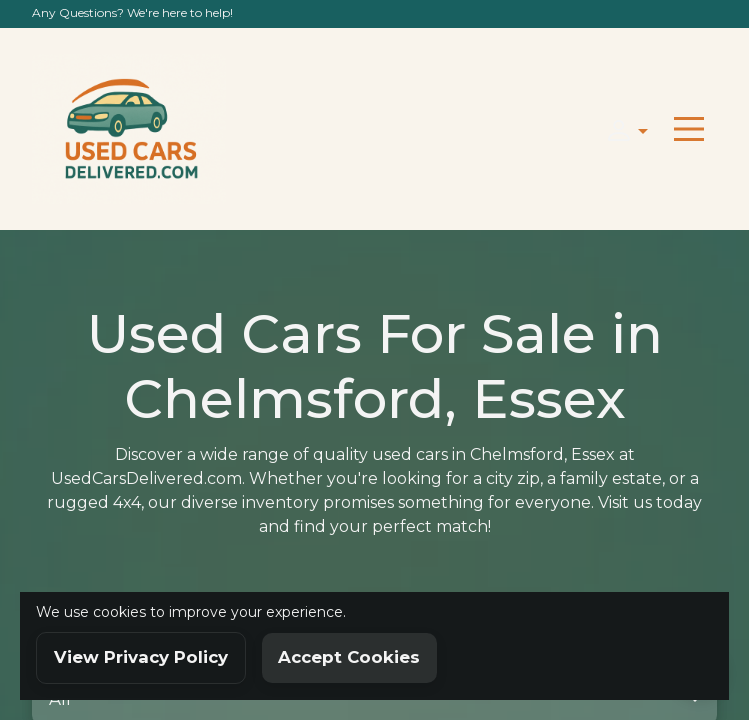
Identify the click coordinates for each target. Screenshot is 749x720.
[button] (622, 128)
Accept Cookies (349, 657)
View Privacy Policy (141, 657)
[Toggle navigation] (689, 129)
